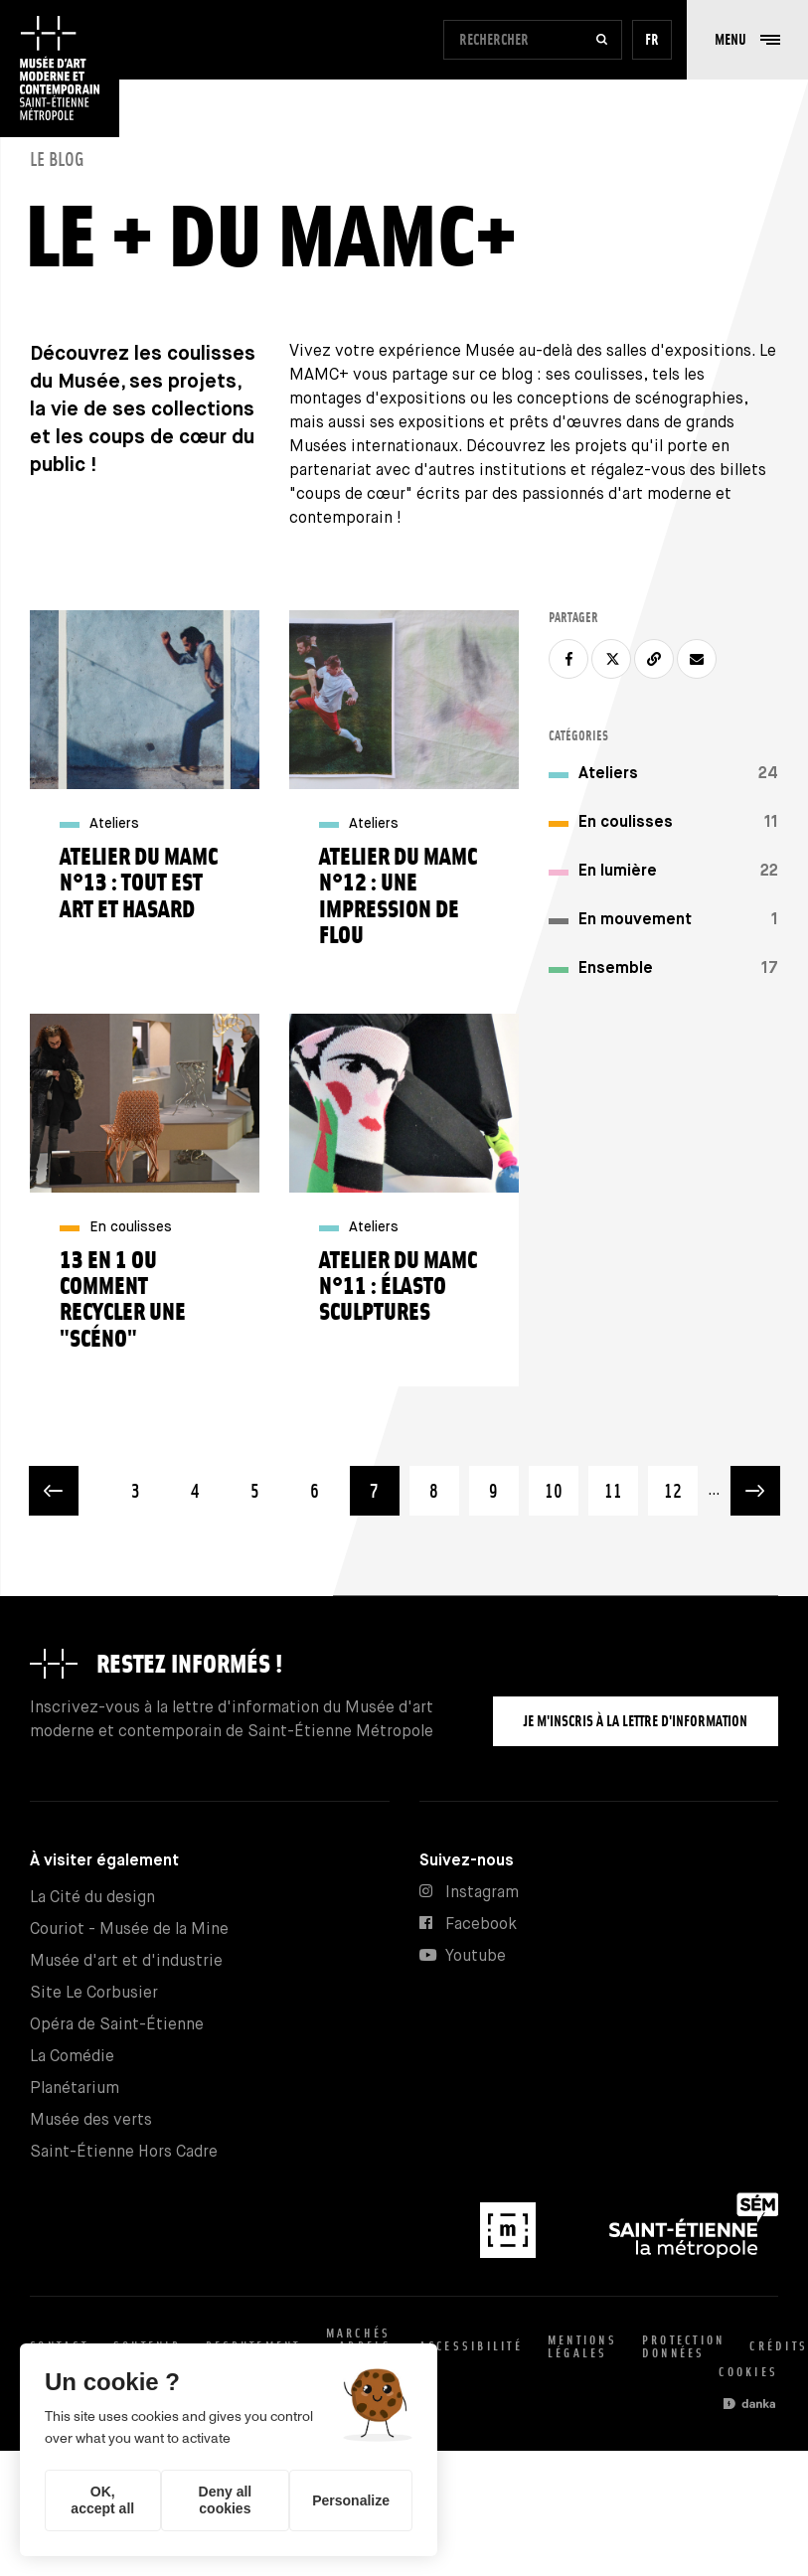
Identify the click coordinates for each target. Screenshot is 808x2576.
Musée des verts (91, 2120)
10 (561, 1483)
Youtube (475, 1956)
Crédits (778, 2345)
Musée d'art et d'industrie (126, 1961)
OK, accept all (102, 2500)
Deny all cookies (225, 2500)
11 (621, 1483)
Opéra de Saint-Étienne (117, 2024)
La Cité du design (92, 1897)
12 (681, 1483)
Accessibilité (471, 2345)
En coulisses (625, 822)
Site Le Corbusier (94, 1993)
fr (652, 39)
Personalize (351, 2500)
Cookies (748, 2371)
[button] (747, 40)
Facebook (481, 1924)
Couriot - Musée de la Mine (129, 1929)
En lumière (617, 871)
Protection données (684, 2346)
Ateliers (608, 773)
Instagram (482, 1892)
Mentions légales (582, 2346)
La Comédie (72, 2056)
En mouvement (635, 919)
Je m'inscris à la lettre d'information (635, 1720)
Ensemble (615, 968)
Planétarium (74, 2088)
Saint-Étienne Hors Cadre (124, 2152)
